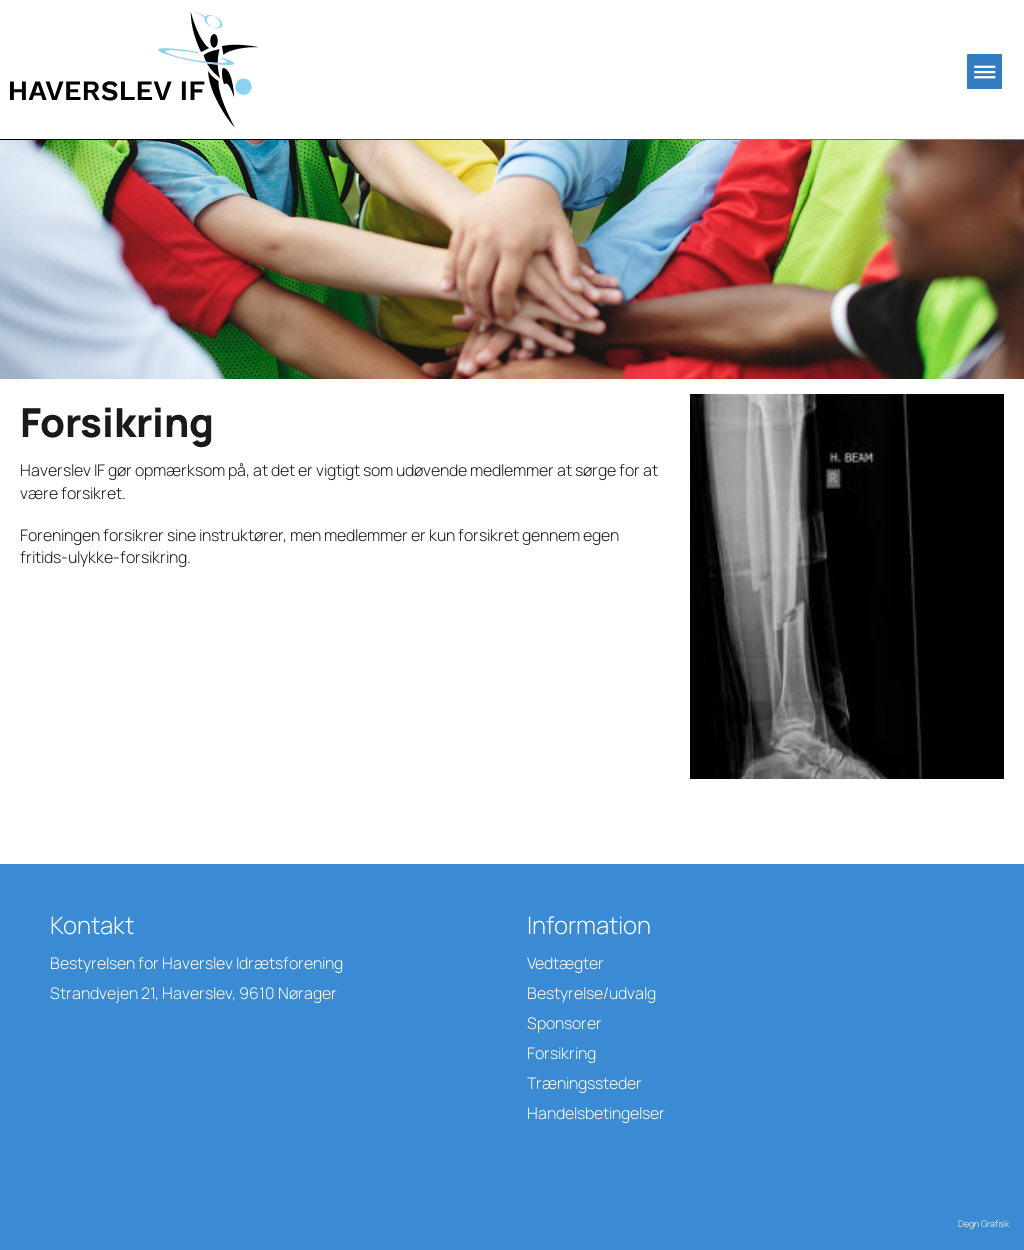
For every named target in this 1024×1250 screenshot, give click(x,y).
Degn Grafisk (983, 1223)
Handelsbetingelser (596, 1113)
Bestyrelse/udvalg (591, 993)
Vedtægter (565, 963)
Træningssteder (584, 1083)
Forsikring (561, 1053)
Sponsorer (564, 1023)
